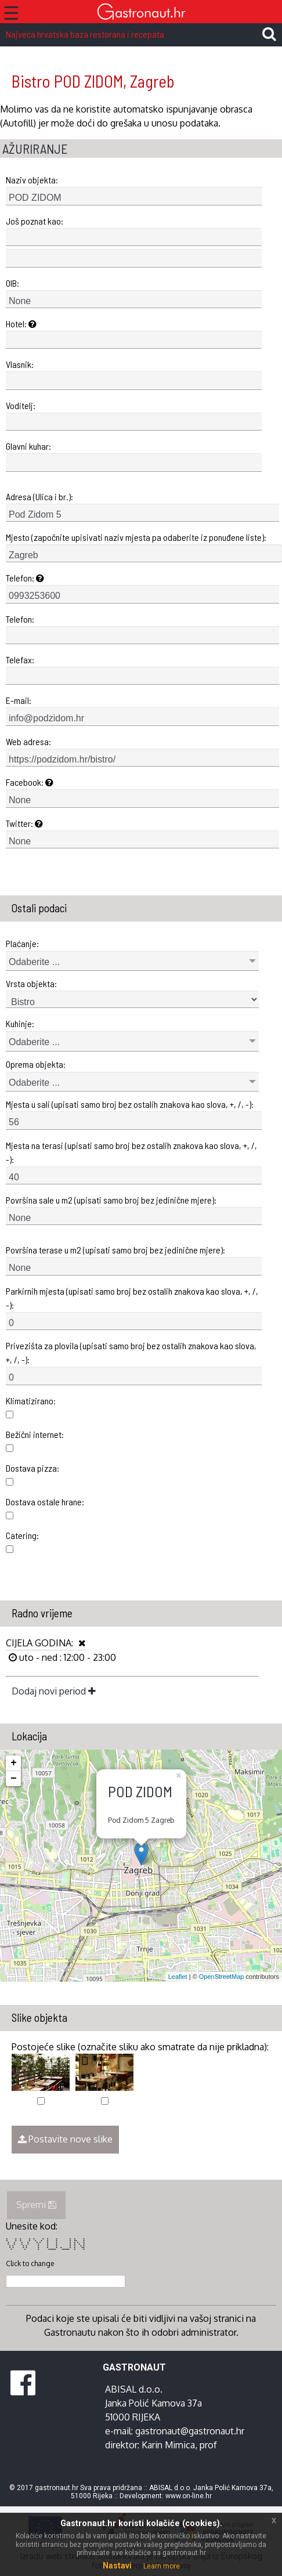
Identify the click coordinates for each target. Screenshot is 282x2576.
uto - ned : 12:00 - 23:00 (66, 1657)
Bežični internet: (35, 1434)
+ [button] (13, 1763)
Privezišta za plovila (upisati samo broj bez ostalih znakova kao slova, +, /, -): (131, 1352)
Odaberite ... (34, 962)
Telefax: (20, 659)
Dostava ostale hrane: (45, 1501)
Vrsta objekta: (31, 983)
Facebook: (29, 781)
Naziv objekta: (32, 179)
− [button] (13, 1779)
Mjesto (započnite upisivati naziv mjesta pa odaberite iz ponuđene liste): (136, 537)
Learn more (161, 2566)
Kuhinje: (20, 1023)
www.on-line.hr (188, 2496)
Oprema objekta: (36, 1064)
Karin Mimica (168, 2445)
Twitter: (24, 823)
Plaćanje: (22, 943)
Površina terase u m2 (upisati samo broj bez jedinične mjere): (115, 1249)
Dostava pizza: (32, 1467)
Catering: (22, 1535)
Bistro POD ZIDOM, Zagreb (93, 81)
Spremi (36, 2204)
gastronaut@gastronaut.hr (189, 2431)
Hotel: (21, 323)
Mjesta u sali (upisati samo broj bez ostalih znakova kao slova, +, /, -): (130, 1104)
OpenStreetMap (221, 1976)
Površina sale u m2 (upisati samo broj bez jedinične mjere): (111, 1199)
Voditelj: (20, 405)
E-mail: (18, 700)
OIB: (12, 282)
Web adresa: (28, 741)
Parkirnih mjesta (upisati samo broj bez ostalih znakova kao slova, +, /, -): (132, 1297)
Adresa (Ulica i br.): (39, 496)
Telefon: (25, 577)
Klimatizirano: (31, 1400)
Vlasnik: (20, 364)
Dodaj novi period (54, 1691)
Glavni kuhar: (28, 445)
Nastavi (117, 2565)
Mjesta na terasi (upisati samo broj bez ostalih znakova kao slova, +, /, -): (131, 1152)
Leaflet (177, 1976)
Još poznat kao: (34, 220)
